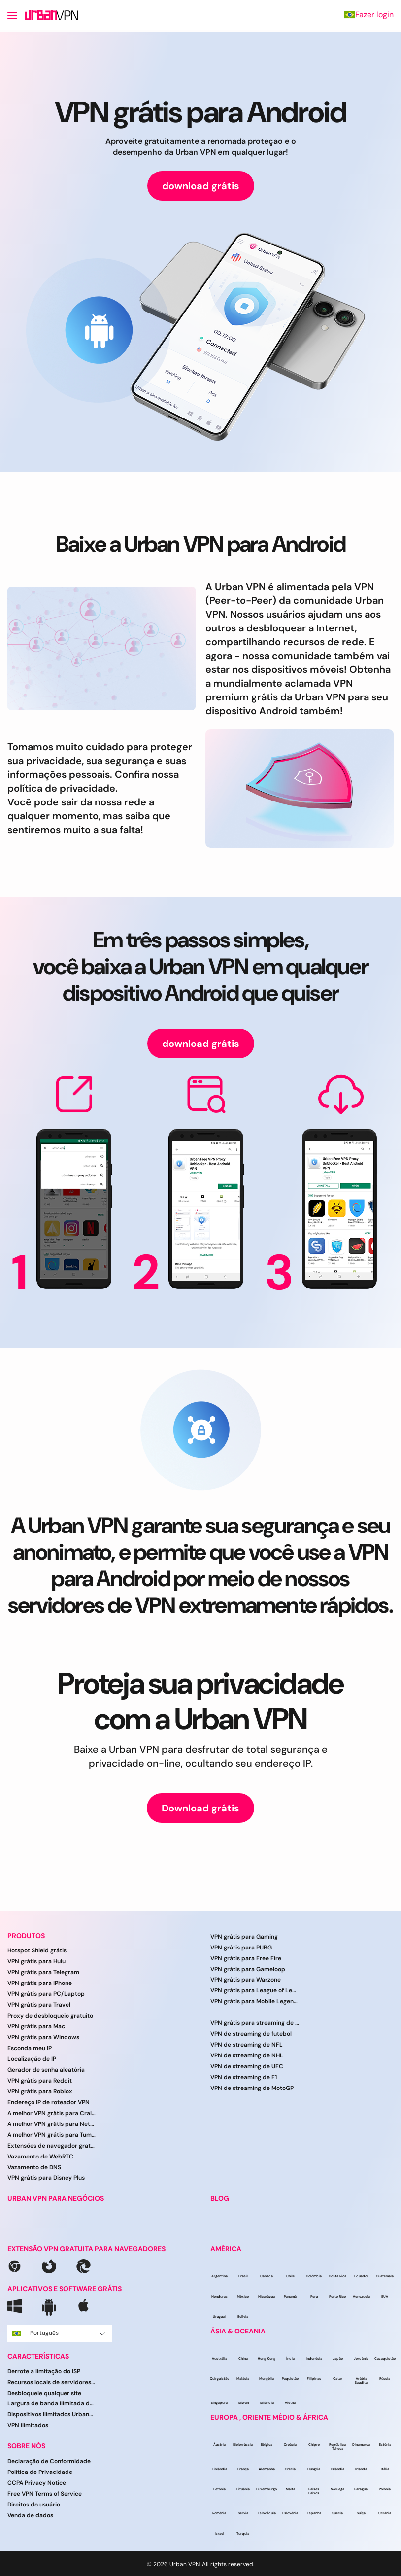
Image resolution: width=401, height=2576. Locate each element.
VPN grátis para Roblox (39, 2091)
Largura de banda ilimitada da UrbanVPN (51, 2403)
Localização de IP (31, 2059)
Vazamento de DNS (34, 2167)
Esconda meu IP (29, 2048)
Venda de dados (30, 2515)
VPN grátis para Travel (38, 2005)
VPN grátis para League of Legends (254, 1990)
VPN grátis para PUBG (241, 1947)
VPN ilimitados (27, 2425)
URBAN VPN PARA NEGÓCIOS (55, 2198)
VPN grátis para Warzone (245, 1980)
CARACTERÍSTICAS (38, 2356)
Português (58, 2333)
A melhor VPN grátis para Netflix (51, 2124)
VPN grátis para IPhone (39, 1983)
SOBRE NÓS (26, 2446)
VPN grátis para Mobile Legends (254, 2001)
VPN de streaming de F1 (243, 2077)
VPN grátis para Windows (43, 2037)
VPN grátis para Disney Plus (46, 2178)
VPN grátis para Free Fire (245, 1958)
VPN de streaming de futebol (251, 2034)
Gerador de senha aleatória (46, 2070)
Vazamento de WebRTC (40, 2156)
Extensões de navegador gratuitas (51, 2146)
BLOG (219, 2198)
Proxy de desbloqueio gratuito (50, 2015)
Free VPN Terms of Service (44, 2494)
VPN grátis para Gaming (244, 1937)
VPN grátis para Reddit (39, 2081)
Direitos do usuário (33, 2504)
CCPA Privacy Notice (36, 2483)
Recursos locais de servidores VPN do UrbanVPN (51, 2382)
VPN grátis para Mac (36, 2026)
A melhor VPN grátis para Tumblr (51, 2135)
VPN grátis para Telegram (43, 1972)
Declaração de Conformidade (49, 2461)
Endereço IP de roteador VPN (48, 2102)
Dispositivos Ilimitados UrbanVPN (51, 2414)
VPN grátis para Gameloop (247, 1969)
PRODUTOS (26, 1936)
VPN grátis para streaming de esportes (254, 2023)
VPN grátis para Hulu (36, 1961)
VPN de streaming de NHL (246, 2055)
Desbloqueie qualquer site (44, 2393)
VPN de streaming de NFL (246, 2045)
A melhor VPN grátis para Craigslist (51, 2113)
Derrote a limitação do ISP (43, 2371)
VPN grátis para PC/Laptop (46, 1994)
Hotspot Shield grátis (37, 1950)
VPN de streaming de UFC (246, 2066)
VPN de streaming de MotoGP (252, 2088)
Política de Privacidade (39, 2472)
